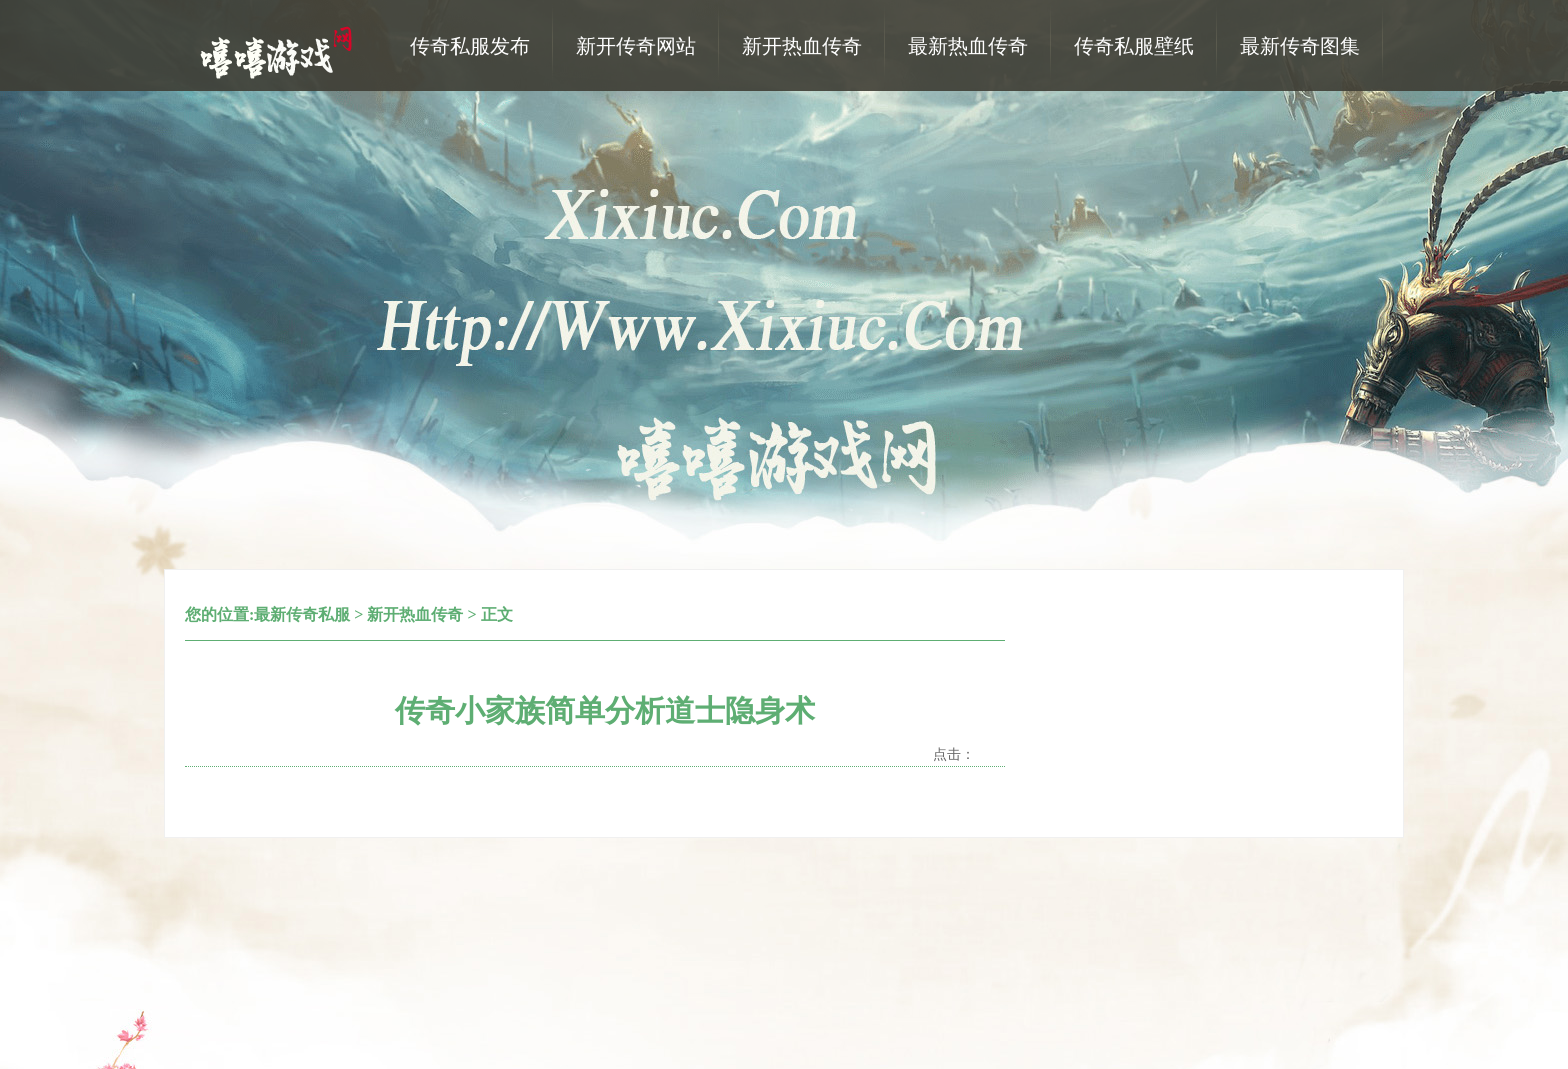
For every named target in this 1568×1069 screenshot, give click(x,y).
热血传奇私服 (279, 51)
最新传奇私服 (302, 614)
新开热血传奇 (415, 614)
